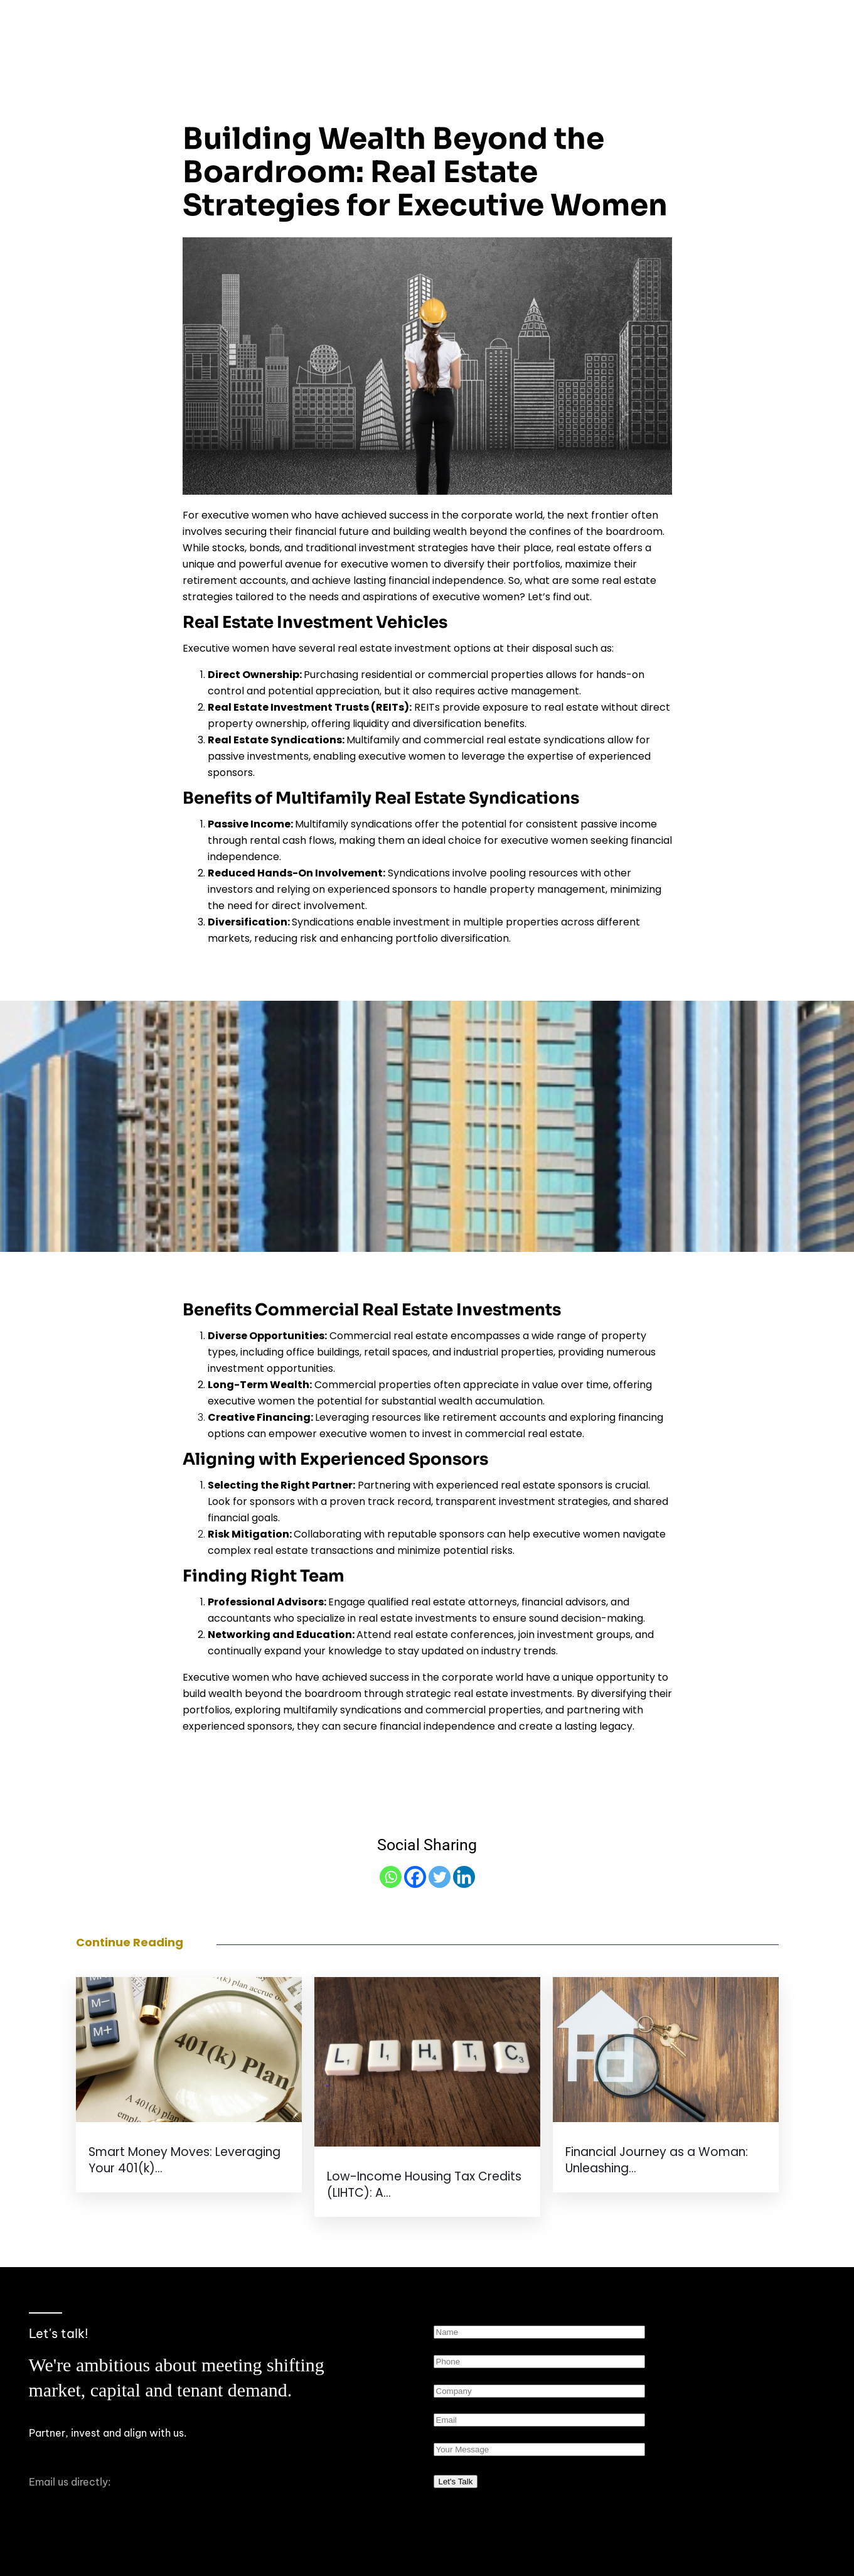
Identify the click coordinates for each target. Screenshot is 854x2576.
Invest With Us (660, 23)
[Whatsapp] (391, 1877)
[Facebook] (415, 1877)
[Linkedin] (464, 1877)
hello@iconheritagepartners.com (109, 2497)
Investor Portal (768, 23)
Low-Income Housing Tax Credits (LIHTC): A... (424, 2185)
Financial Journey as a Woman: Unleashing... (656, 2160)
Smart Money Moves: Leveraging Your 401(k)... (184, 2160)
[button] (660, 23)
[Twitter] (440, 1877)
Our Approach (552, 23)
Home (393, 23)
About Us (461, 23)
